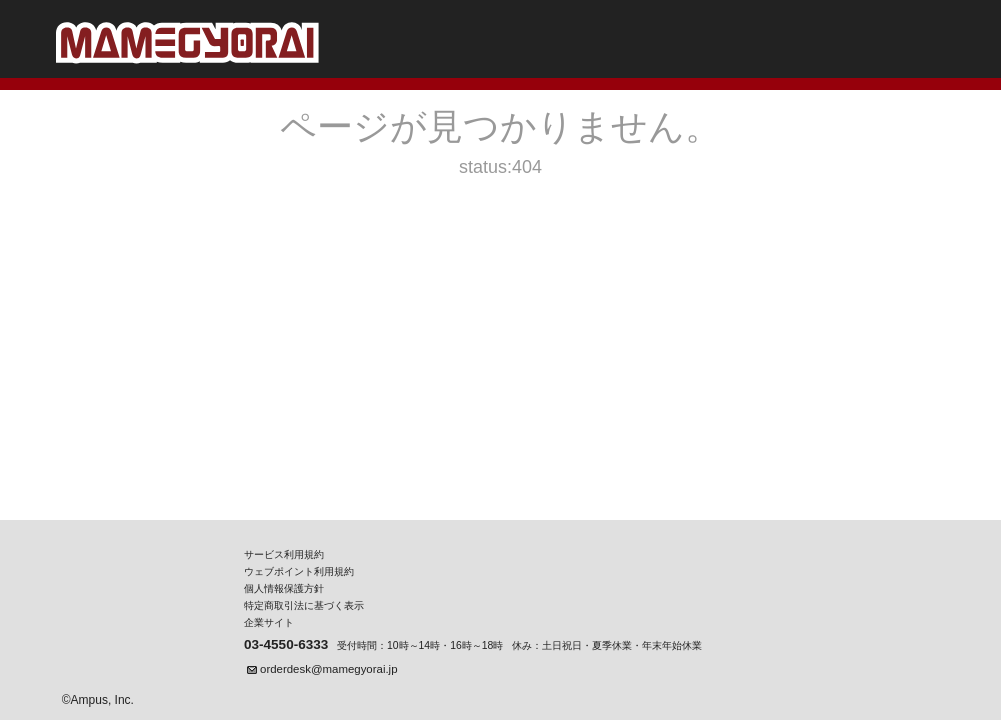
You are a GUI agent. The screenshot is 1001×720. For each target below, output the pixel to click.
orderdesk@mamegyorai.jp (328, 669)
